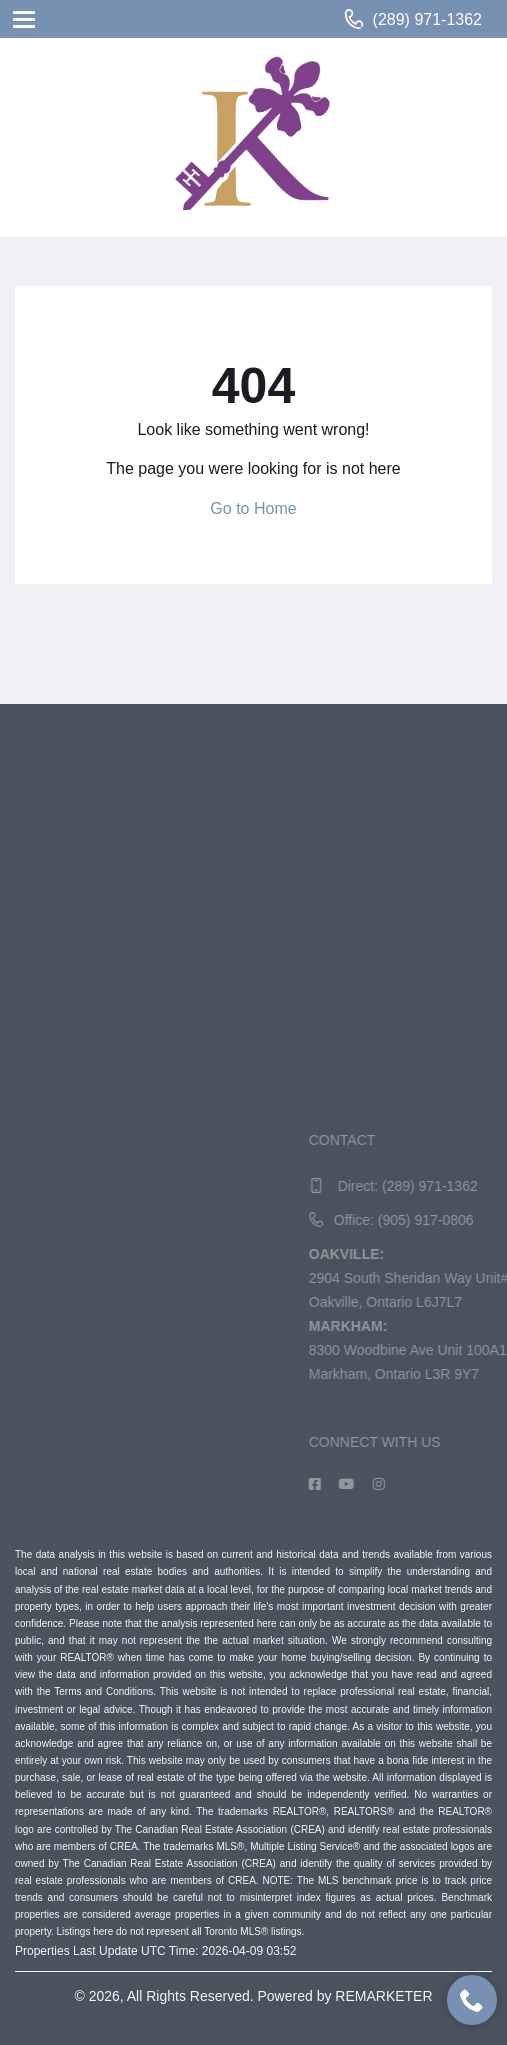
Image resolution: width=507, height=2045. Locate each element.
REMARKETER (383, 1996)
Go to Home (253, 508)
